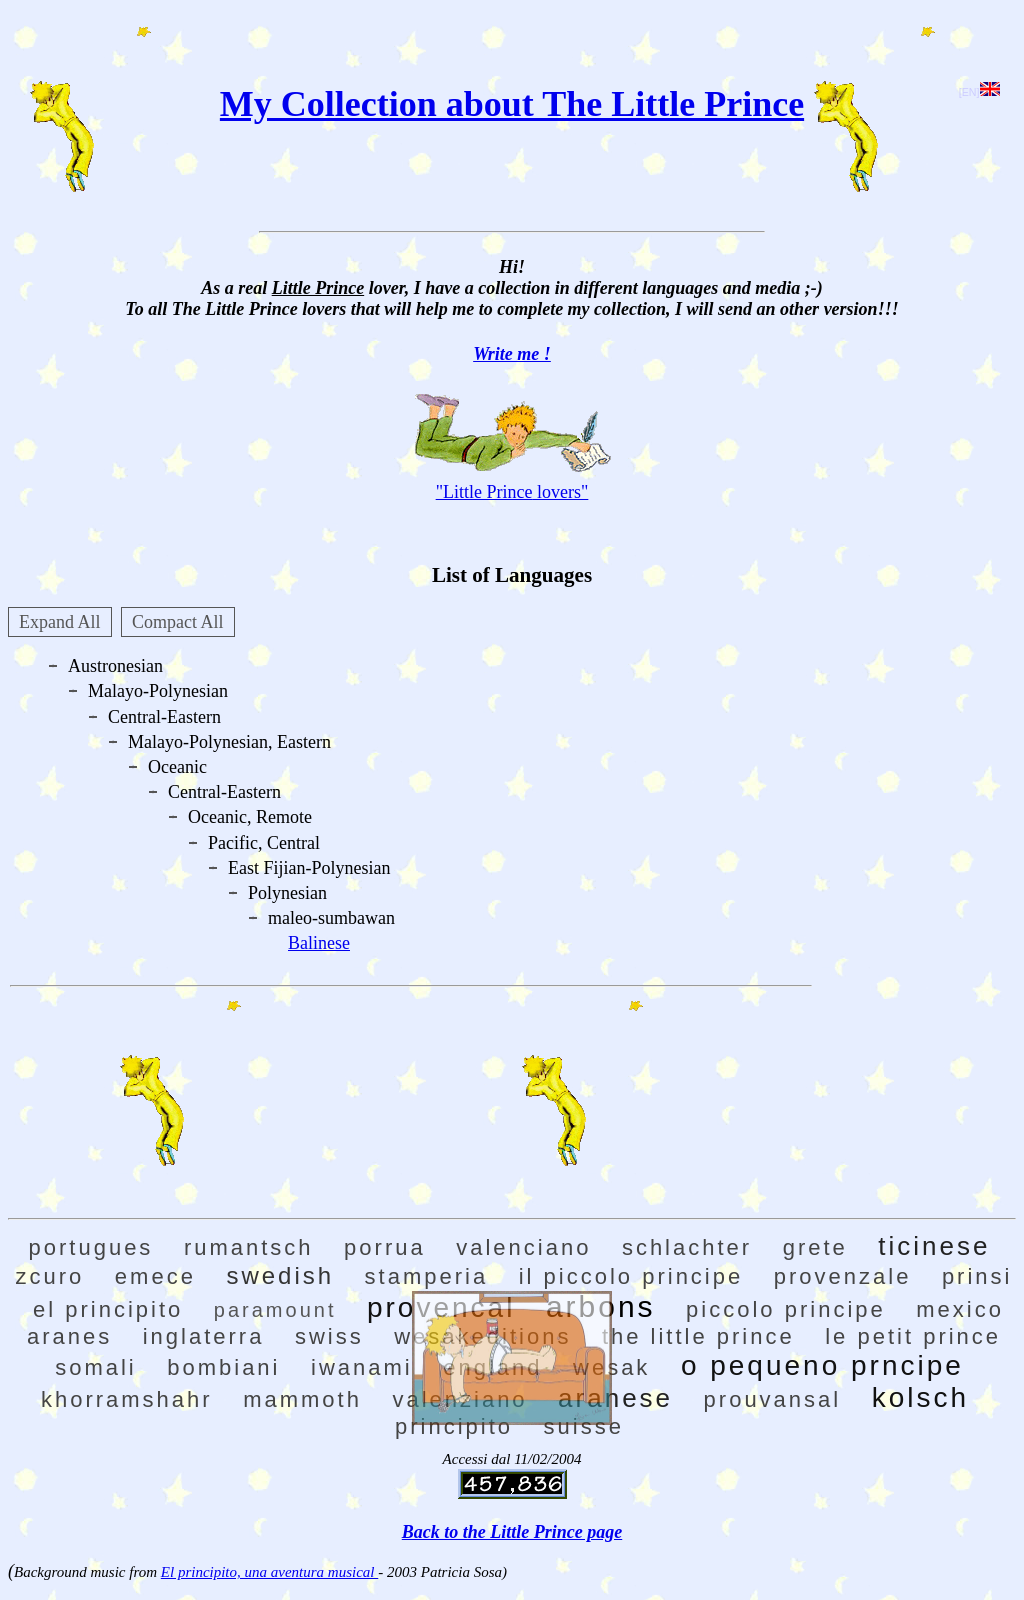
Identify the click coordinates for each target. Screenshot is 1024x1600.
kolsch (920, 1397)
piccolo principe (786, 1309)
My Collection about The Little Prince (512, 104)
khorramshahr (127, 1399)
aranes (69, 1336)
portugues (91, 1247)
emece (155, 1276)
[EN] (979, 92)
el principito (108, 1309)
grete (815, 1247)
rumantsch (249, 1247)
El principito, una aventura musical (269, 1572)
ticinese (934, 1246)
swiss (329, 1336)
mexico (960, 1309)
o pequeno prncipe (822, 1365)
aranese (615, 1398)
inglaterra (204, 1336)
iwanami (362, 1367)
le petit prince (913, 1336)
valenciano (523, 1247)
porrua (385, 1247)
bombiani (223, 1367)
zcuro (50, 1276)
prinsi (977, 1276)
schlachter (687, 1247)
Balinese (319, 943)
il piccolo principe (631, 1276)
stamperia (427, 1276)
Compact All (178, 622)
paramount (275, 1310)
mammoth (302, 1399)
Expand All (60, 622)
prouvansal (773, 1399)
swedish (280, 1275)
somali (96, 1367)
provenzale (843, 1276)
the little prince (698, 1336)
